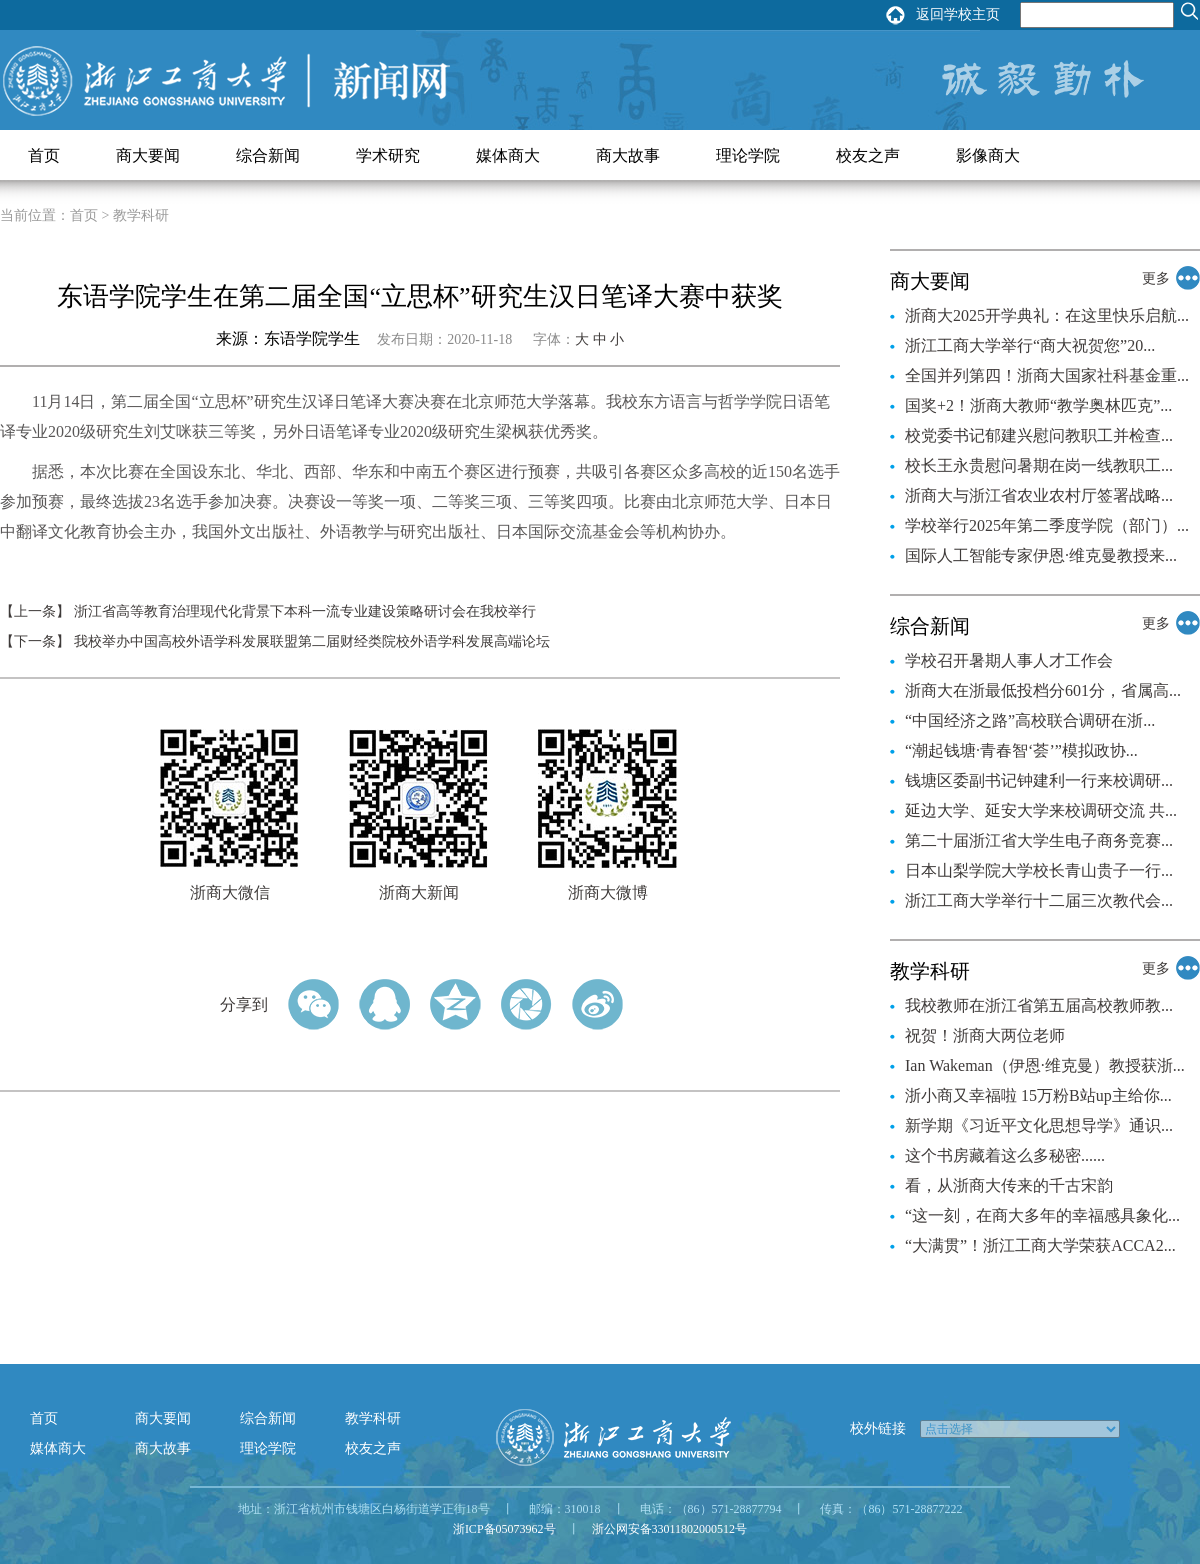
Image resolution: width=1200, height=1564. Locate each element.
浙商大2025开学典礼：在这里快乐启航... (1047, 315)
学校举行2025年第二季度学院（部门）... (1047, 525)
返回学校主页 (958, 14)
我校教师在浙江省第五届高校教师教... (1039, 1005)
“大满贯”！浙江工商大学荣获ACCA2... (1040, 1245)
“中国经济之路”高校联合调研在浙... (1030, 720)
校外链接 (878, 1428)
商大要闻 (148, 155)
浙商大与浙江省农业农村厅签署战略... (1039, 495)
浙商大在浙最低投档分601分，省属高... (1043, 690)
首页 (44, 155)
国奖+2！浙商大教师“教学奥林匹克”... (1038, 405)
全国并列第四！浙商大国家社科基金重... (1047, 375)
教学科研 (373, 1418)
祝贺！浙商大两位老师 (985, 1035)
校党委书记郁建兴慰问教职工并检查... (1039, 435)
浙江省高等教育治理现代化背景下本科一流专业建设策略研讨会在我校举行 (305, 611)
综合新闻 (268, 155)
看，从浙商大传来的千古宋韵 (1009, 1185)
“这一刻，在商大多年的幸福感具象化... (1042, 1215)
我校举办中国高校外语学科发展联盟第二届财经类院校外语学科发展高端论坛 (312, 641)
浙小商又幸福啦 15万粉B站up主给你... (1038, 1095)
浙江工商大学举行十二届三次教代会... (1039, 900)
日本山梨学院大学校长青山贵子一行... (1039, 870)
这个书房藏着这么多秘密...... (1005, 1155)
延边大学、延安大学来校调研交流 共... (1041, 810)
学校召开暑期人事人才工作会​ (1009, 660)
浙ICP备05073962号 (504, 1529)
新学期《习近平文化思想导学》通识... (1039, 1125)
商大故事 (628, 155)
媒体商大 (508, 155)
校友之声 (868, 155)
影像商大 (988, 155)
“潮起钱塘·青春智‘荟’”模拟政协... (1021, 750)
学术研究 (388, 155)
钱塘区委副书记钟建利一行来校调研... (1039, 780)
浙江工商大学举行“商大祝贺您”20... (1030, 345)
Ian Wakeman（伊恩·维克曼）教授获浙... (1045, 1065)
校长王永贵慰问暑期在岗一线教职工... (1039, 465)
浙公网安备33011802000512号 (670, 1529)
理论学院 (748, 155)
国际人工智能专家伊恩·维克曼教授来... (1041, 555)
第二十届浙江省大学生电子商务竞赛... (1039, 840)
